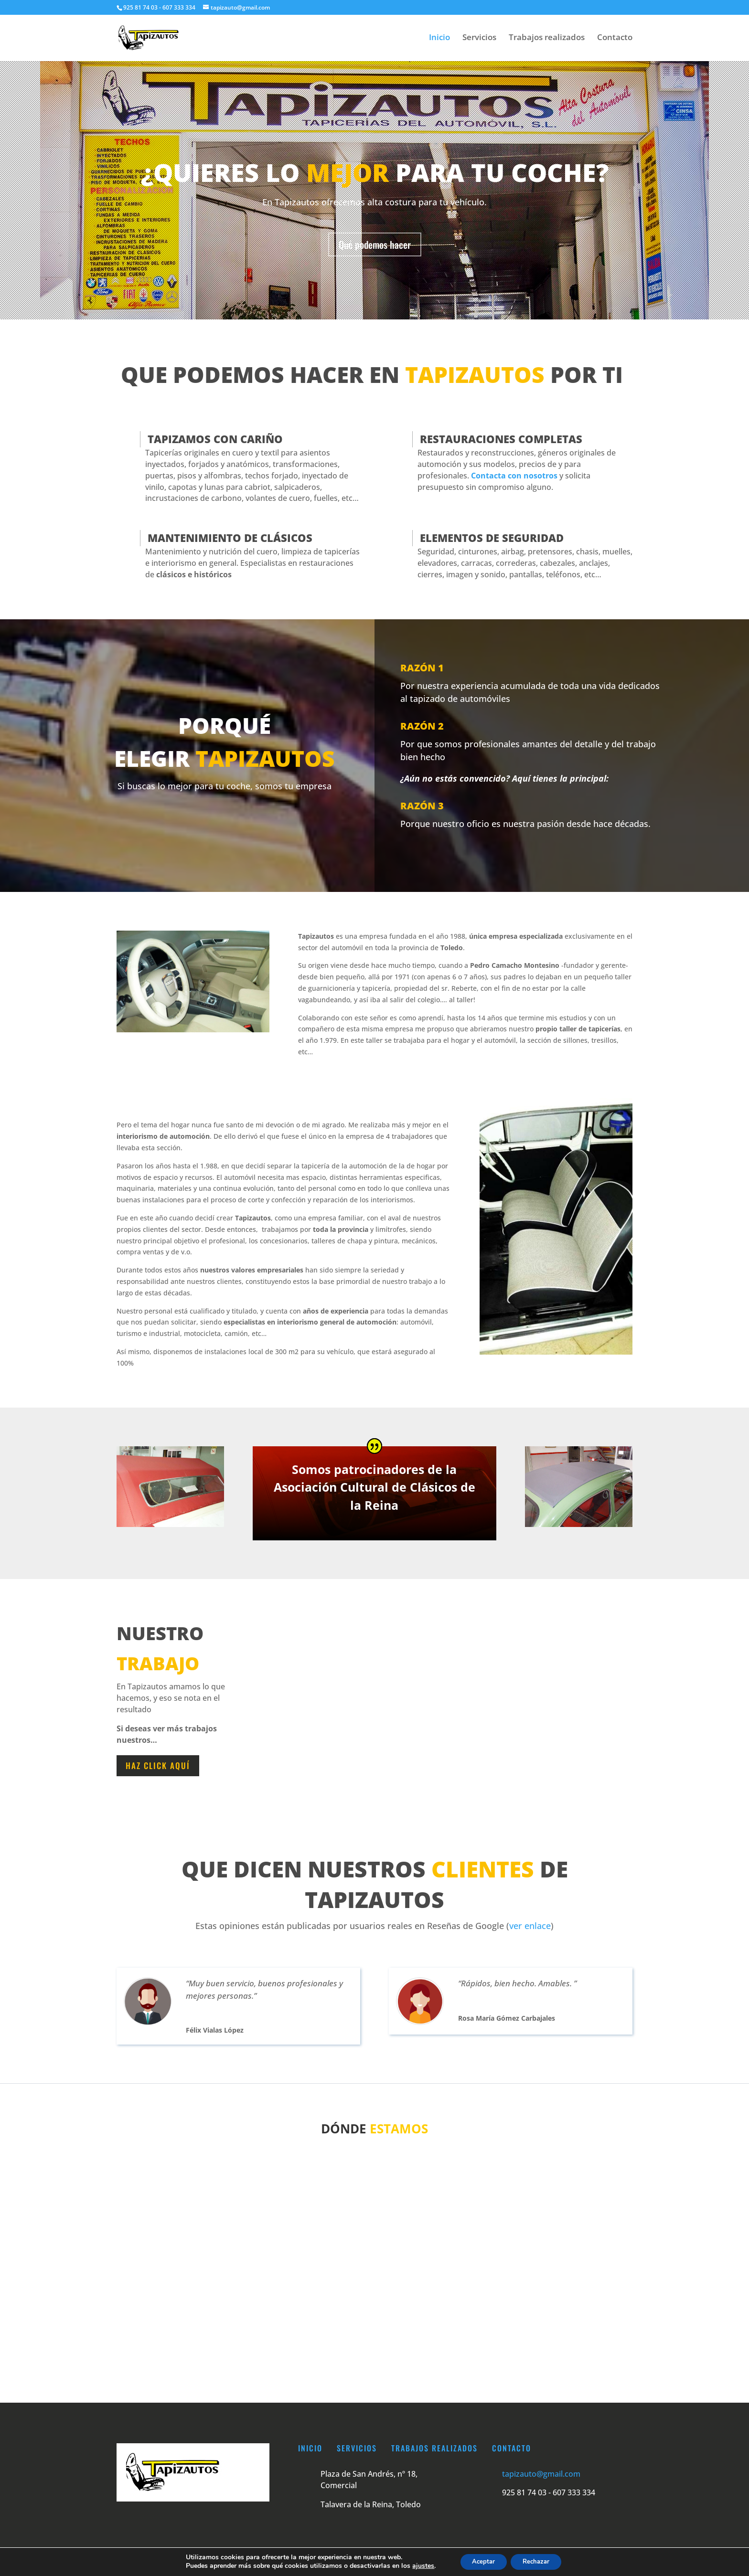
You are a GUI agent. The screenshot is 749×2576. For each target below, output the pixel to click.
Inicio (439, 39)
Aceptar (480, 2560)
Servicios (479, 39)
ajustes (417, 2565)
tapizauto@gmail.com (541, 2474)
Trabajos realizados (547, 39)
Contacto (614, 39)
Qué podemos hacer (375, 244)
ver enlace (530, 1925)
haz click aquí (158, 1765)
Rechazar (538, 2560)
